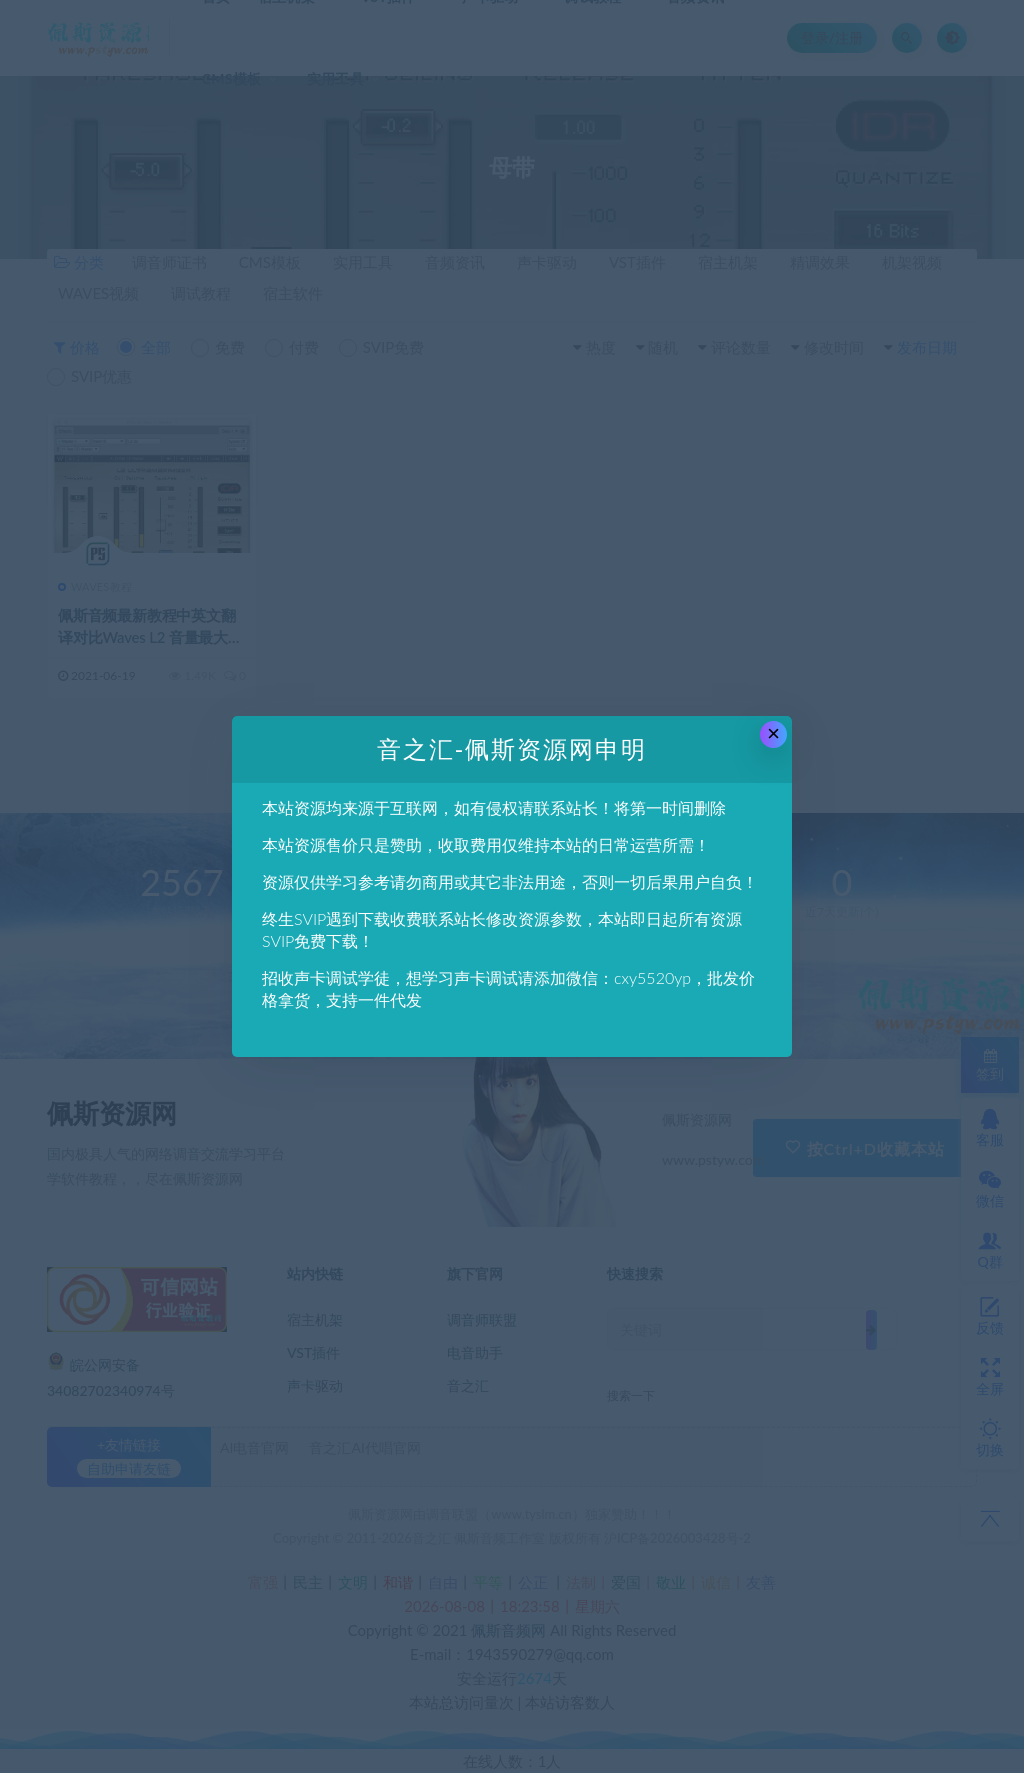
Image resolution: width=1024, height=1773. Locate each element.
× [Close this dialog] (773, 733)
